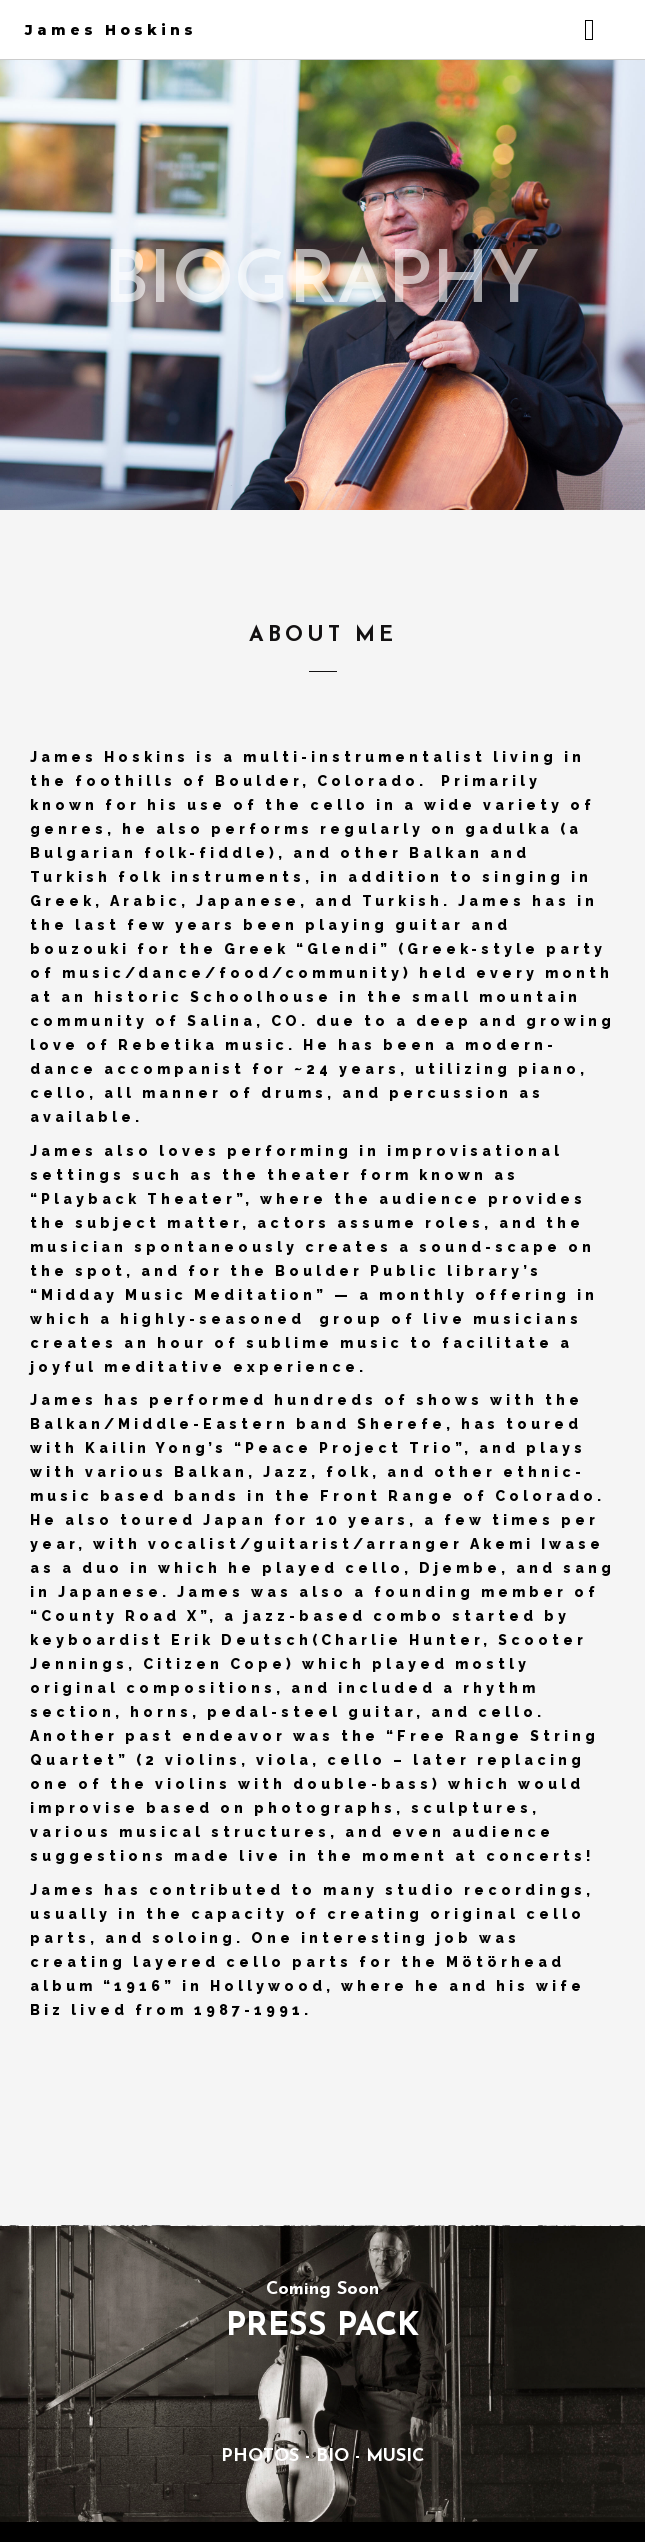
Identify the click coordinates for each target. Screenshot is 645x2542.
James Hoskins (111, 30)
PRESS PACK (322, 2327)
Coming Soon (322, 2289)
